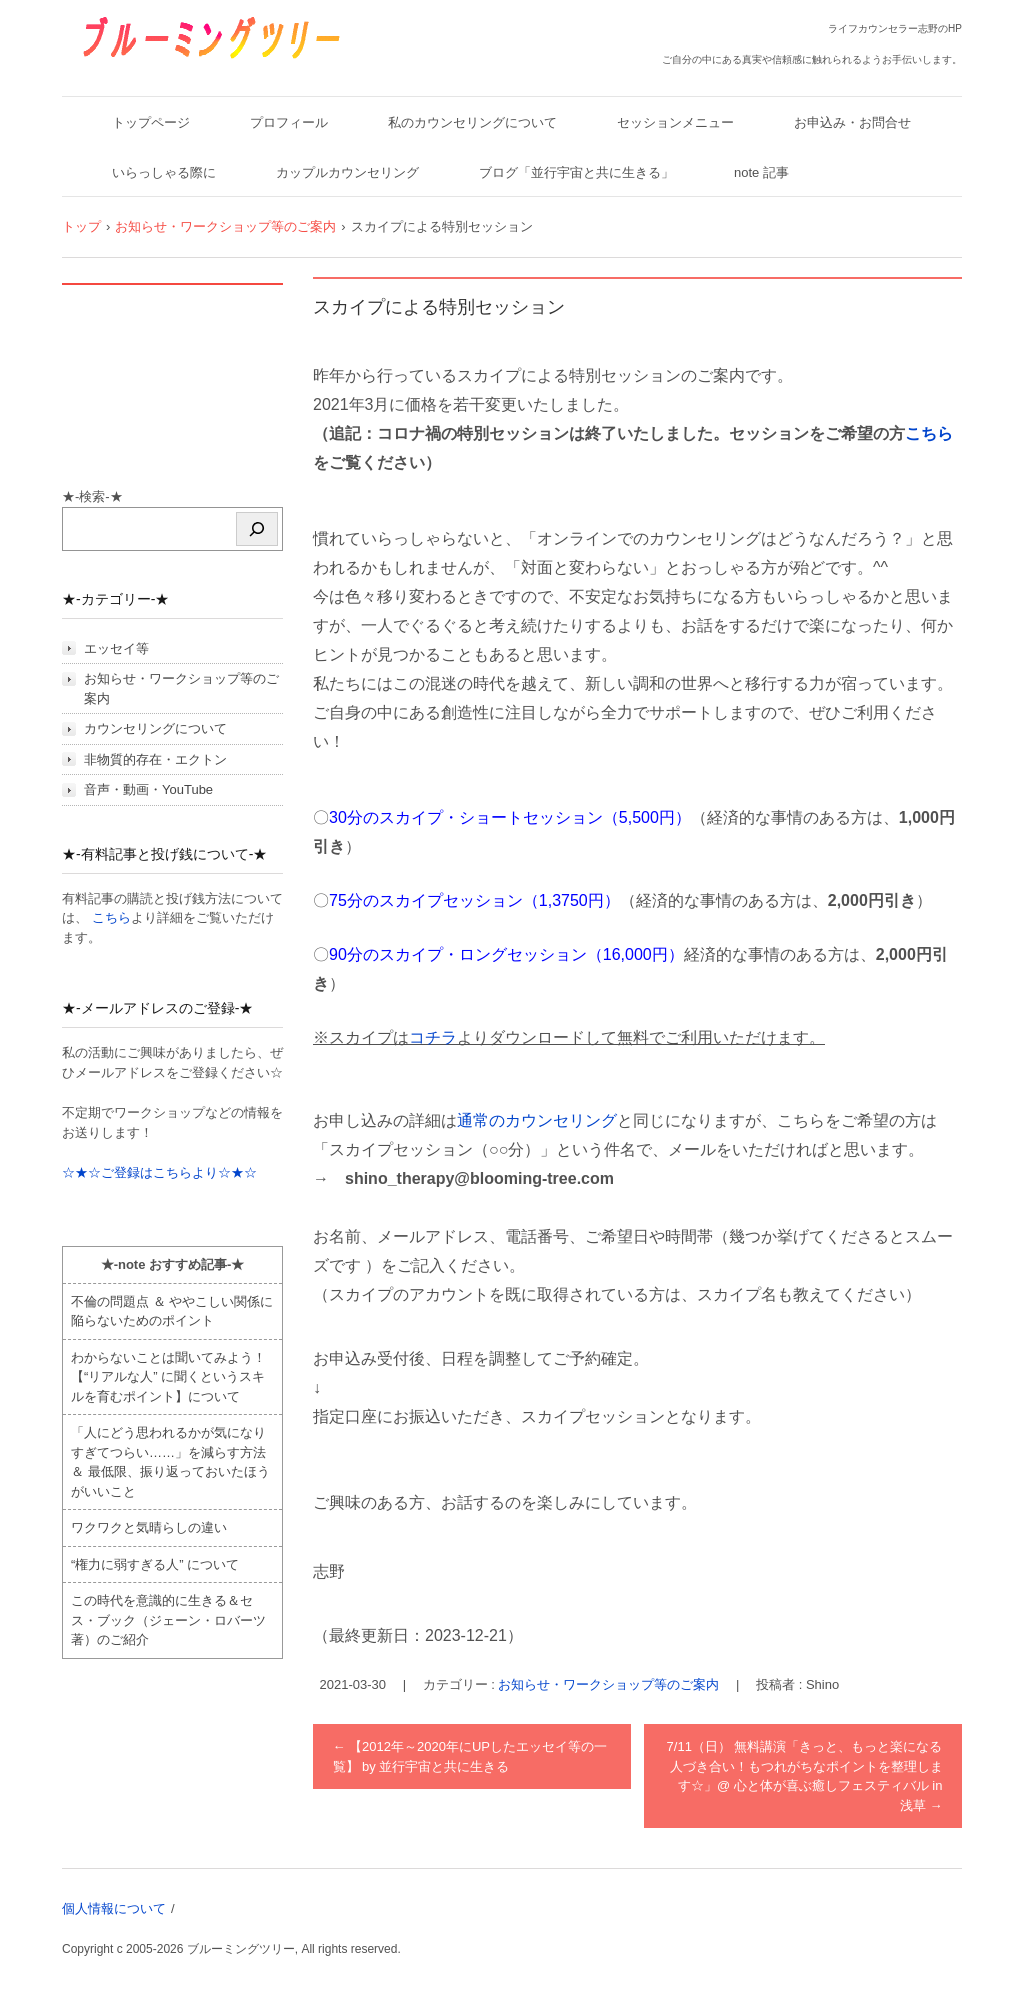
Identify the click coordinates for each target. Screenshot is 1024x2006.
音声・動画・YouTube (148, 789)
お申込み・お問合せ (852, 122)
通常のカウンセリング (537, 1120)
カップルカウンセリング (347, 172)
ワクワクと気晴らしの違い (149, 1527)
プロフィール (289, 122)
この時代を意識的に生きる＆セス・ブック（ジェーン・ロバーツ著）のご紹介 (168, 1620)
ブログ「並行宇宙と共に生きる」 (576, 172)
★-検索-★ (92, 496)
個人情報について (114, 1908)
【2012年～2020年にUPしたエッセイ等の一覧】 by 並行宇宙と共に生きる (470, 1756)
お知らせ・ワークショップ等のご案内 (608, 1684)
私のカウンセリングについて (472, 122)
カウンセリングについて (155, 728)
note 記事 (761, 172)
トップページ (151, 122)
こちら (929, 433)
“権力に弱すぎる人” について (155, 1564)
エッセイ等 (116, 648)
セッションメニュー (675, 122)
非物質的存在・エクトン (155, 759)
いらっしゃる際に (164, 172)
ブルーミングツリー (148, 72)
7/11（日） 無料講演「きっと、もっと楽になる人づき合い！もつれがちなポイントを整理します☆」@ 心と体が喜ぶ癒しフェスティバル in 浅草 (805, 1776)
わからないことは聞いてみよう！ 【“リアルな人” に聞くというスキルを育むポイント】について (168, 1377)
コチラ (433, 1037)
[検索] (257, 529)
